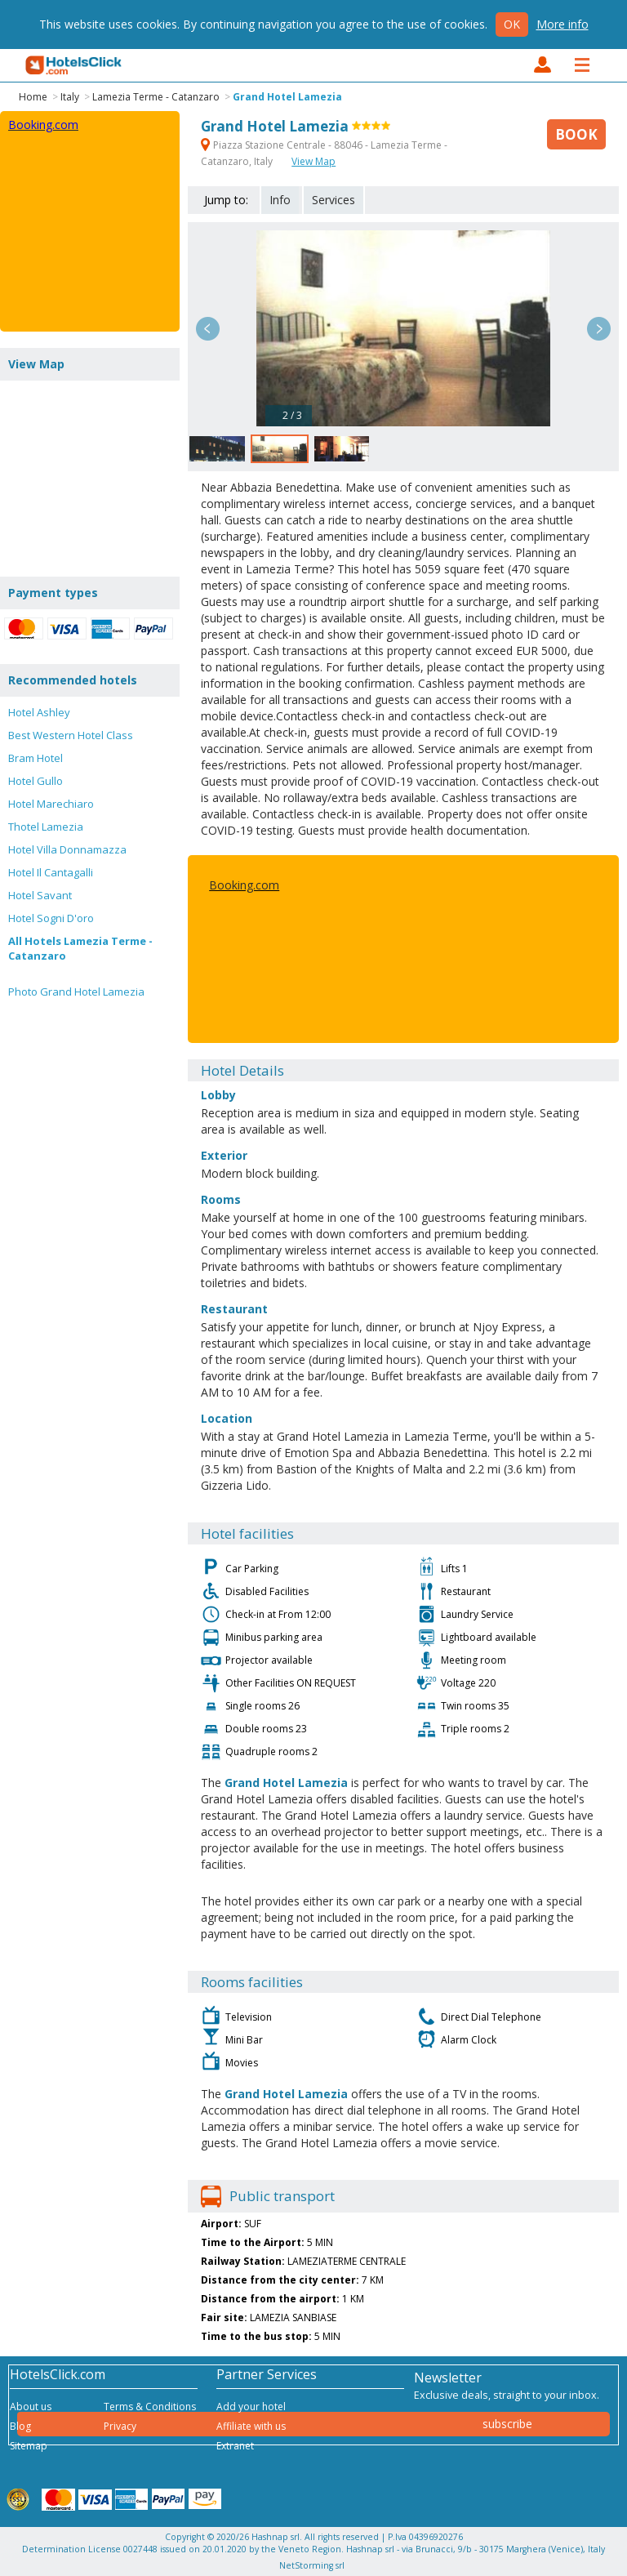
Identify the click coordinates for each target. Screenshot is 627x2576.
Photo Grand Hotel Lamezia (76, 991)
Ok (512, 24)
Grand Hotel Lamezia (287, 97)
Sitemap (28, 2446)
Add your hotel (251, 2406)
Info (280, 199)
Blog (20, 2426)
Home (33, 97)
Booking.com (244, 885)
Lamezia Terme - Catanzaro (156, 97)
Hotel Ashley (39, 712)
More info (562, 24)
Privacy (120, 2426)
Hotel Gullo (35, 780)
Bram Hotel (35, 758)
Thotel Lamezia (45, 826)
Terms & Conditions (150, 2406)
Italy (69, 97)
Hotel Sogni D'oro (51, 918)
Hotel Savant (40, 895)
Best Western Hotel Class (70, 735)
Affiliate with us (251, 2426)
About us (30, 2406)
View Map (313, 161)
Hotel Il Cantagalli (50, 872)
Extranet (235, 2446)
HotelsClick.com (74, 65)
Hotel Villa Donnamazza (67, 849)
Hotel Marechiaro (51, 803)
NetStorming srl (312, 2565)
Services (333, 199)
